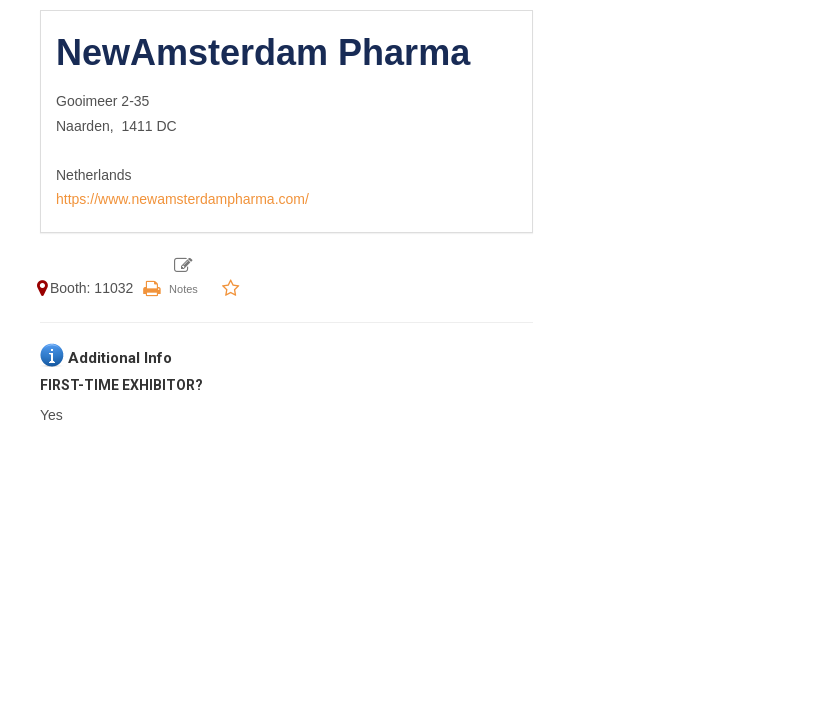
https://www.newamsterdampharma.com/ (182, 199)
